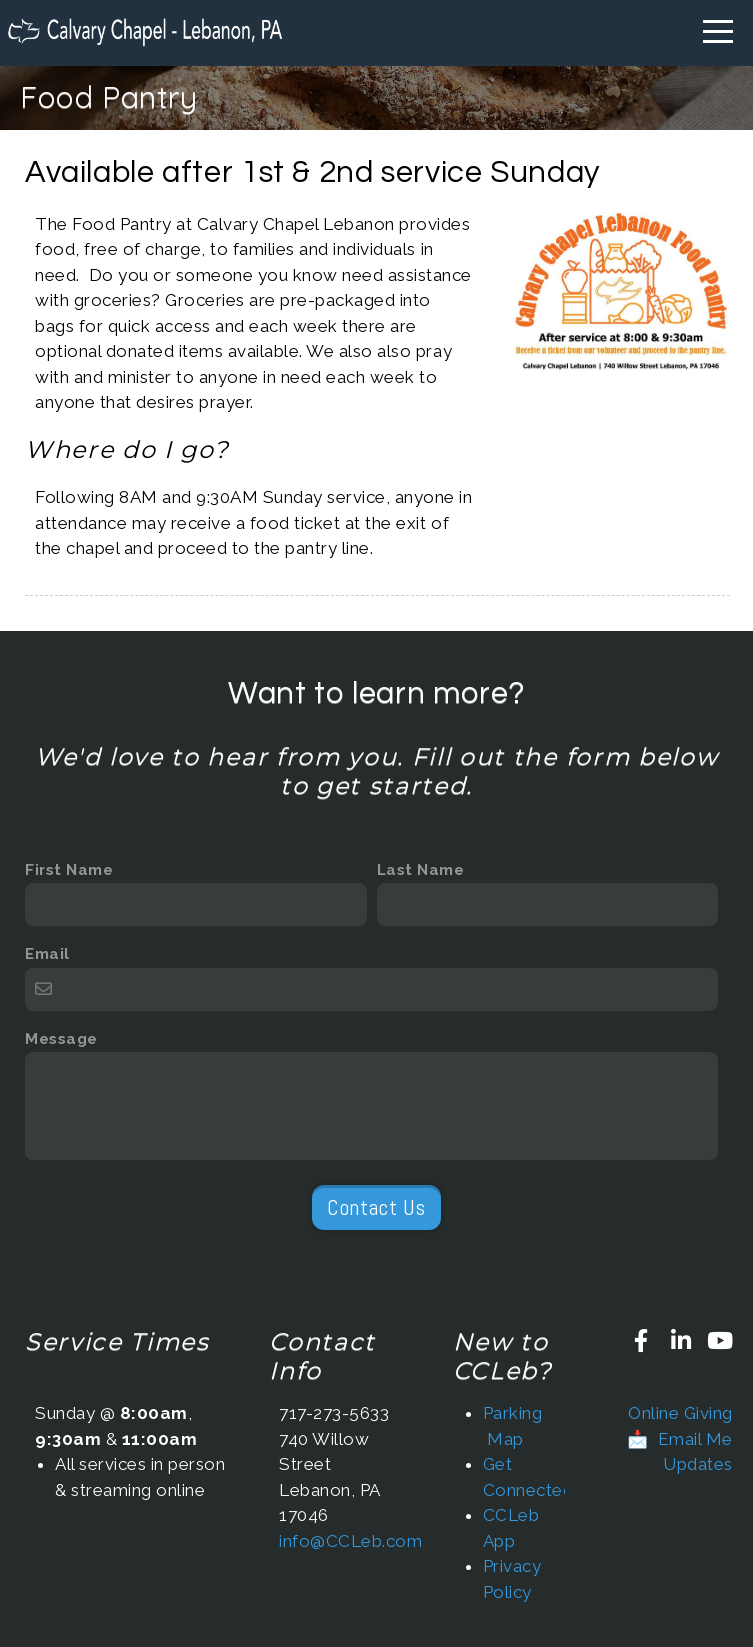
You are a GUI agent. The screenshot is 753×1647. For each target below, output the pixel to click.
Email (47, 954)
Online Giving (680, 1413)
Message (61, 1039)
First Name (69, 870)
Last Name (421, 870)
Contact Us (376, 1207)
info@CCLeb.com (350, 1541)
